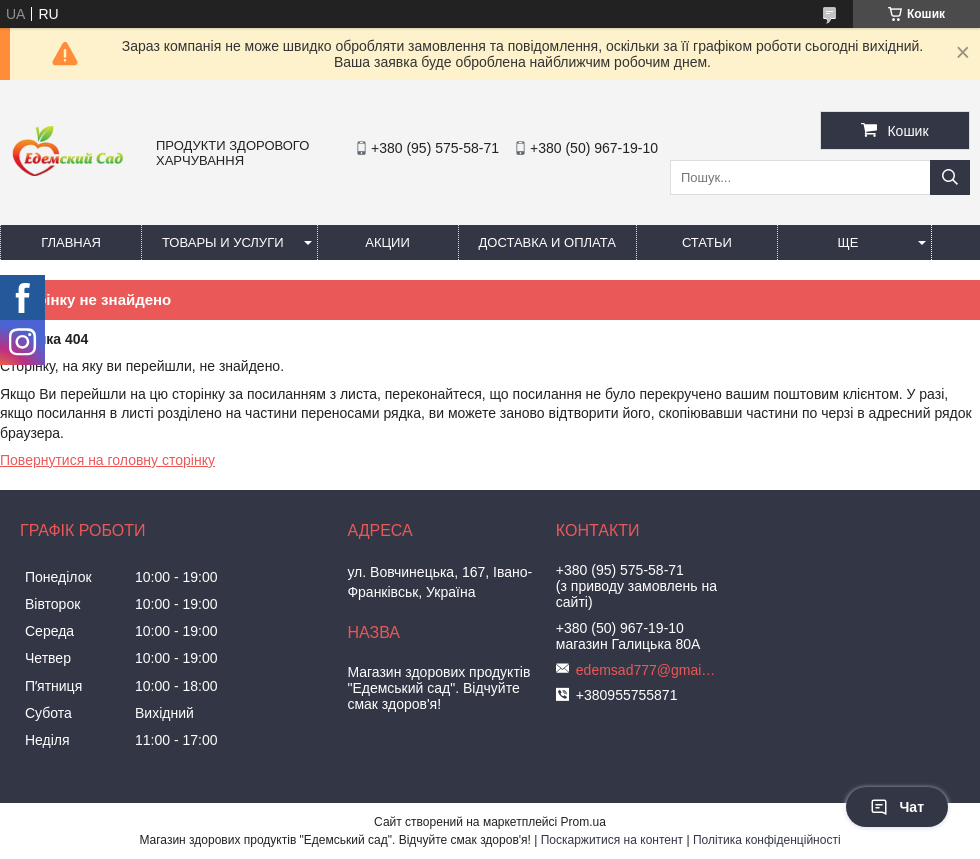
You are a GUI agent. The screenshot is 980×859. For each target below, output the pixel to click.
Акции (387, 242)
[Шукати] (950, 177)
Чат (897, 807)
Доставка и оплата (547, 242)
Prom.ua (583, 822)
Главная (71, 242)
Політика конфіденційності (767, 840)
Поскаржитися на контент (612, 840)
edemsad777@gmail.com (646, 670)
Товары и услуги (223, 242)
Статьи (707, 242)
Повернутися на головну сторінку (107, 460)
